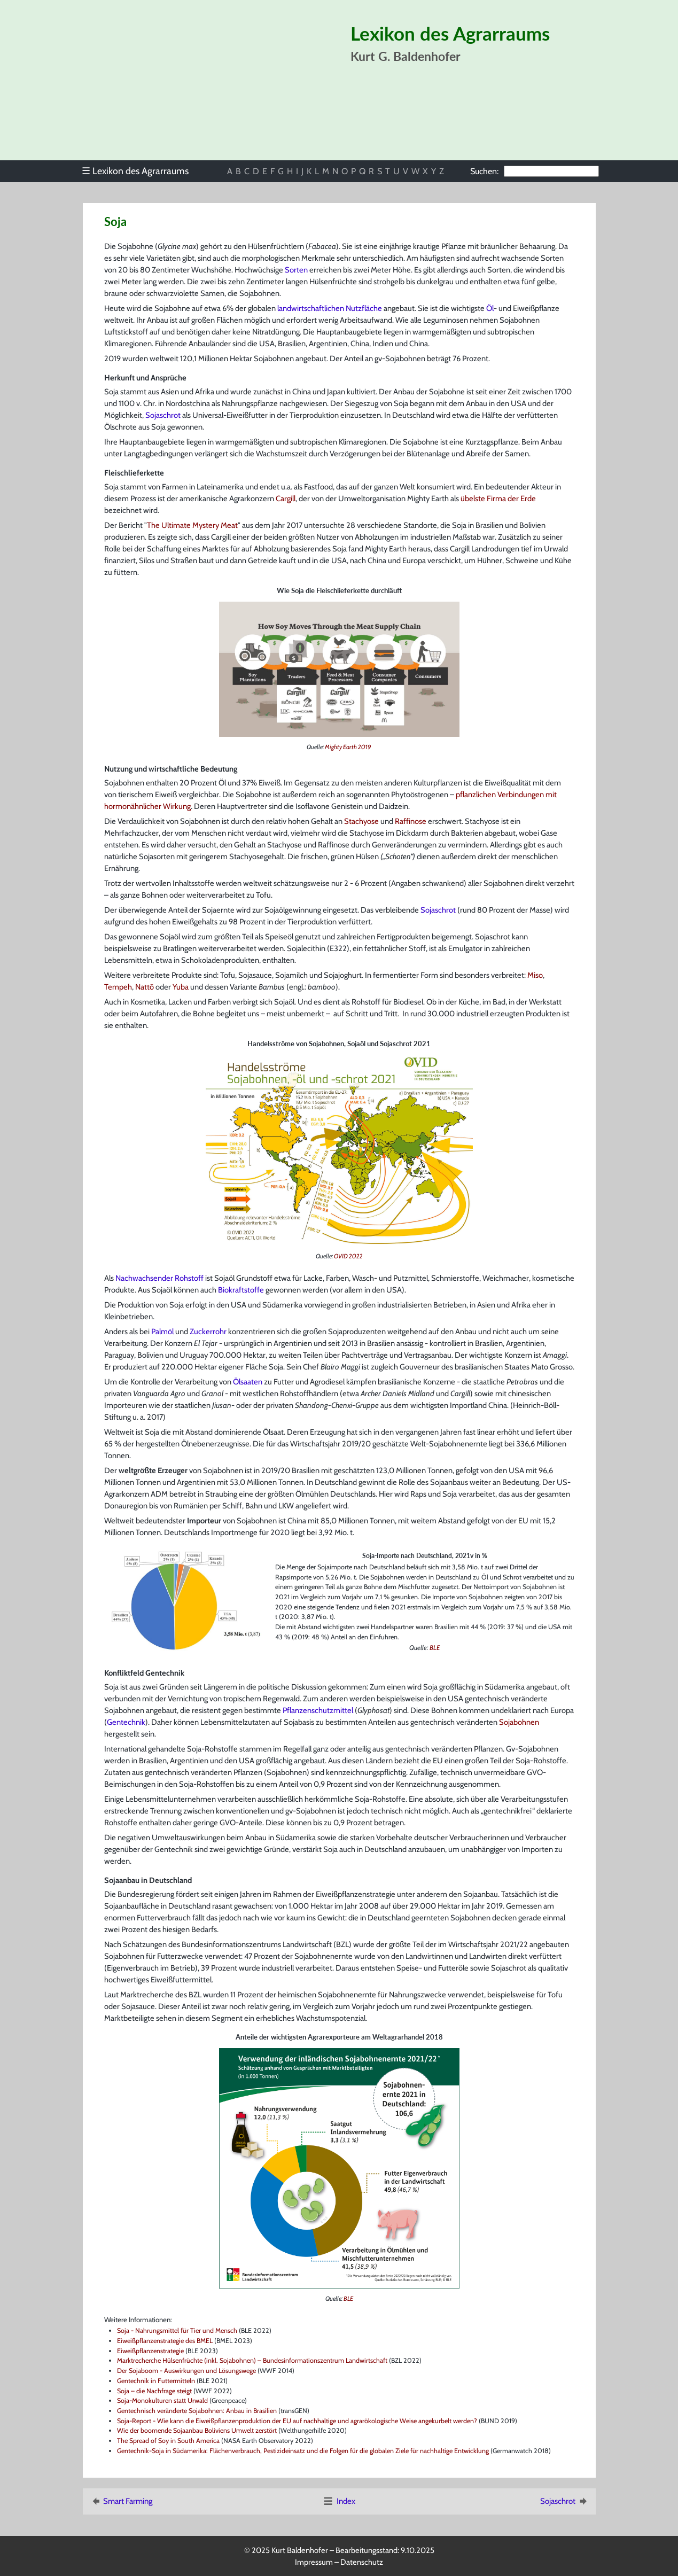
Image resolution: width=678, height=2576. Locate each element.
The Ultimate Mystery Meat (192, 525)
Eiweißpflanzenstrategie (355, 1894)
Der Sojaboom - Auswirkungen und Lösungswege (186, 2371)
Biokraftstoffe (241, 1290)
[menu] (140, 171)
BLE (435, 1648)
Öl (490, 308)
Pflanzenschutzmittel (318, 1710)
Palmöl (162, 1331)
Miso (535, 975)
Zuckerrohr (208, 1331)
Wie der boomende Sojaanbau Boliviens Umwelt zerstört (197, 2430)
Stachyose (361, 821)
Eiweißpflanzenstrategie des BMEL (165, 2341)
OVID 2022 (348, 1256)
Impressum (314, 2562)
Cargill (285, 498)
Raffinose (410, 821)
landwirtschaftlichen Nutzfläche (329, 308)
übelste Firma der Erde (498, 498)
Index (338, 2501)
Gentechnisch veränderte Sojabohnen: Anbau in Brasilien (197, 2411)
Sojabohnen (519, 1722)
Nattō (144, 987)
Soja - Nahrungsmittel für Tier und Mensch (177, 2330)
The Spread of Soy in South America (168, 2441)
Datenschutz (361, 2562)
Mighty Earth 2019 (348, 747)
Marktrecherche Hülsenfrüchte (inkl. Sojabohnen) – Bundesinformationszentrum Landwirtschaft (252, 2360)
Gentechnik (126, 1722)
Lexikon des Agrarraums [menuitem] (135, 170)
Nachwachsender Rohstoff (159, 1278)
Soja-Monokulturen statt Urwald (162, 2400)
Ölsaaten (247, 1382)
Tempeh (118, 987)
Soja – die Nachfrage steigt (154, 2391)
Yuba (181, 987)
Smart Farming (121, 2501)
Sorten (296, 270)
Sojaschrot (163, 415)
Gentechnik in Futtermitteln (156, 2381)
